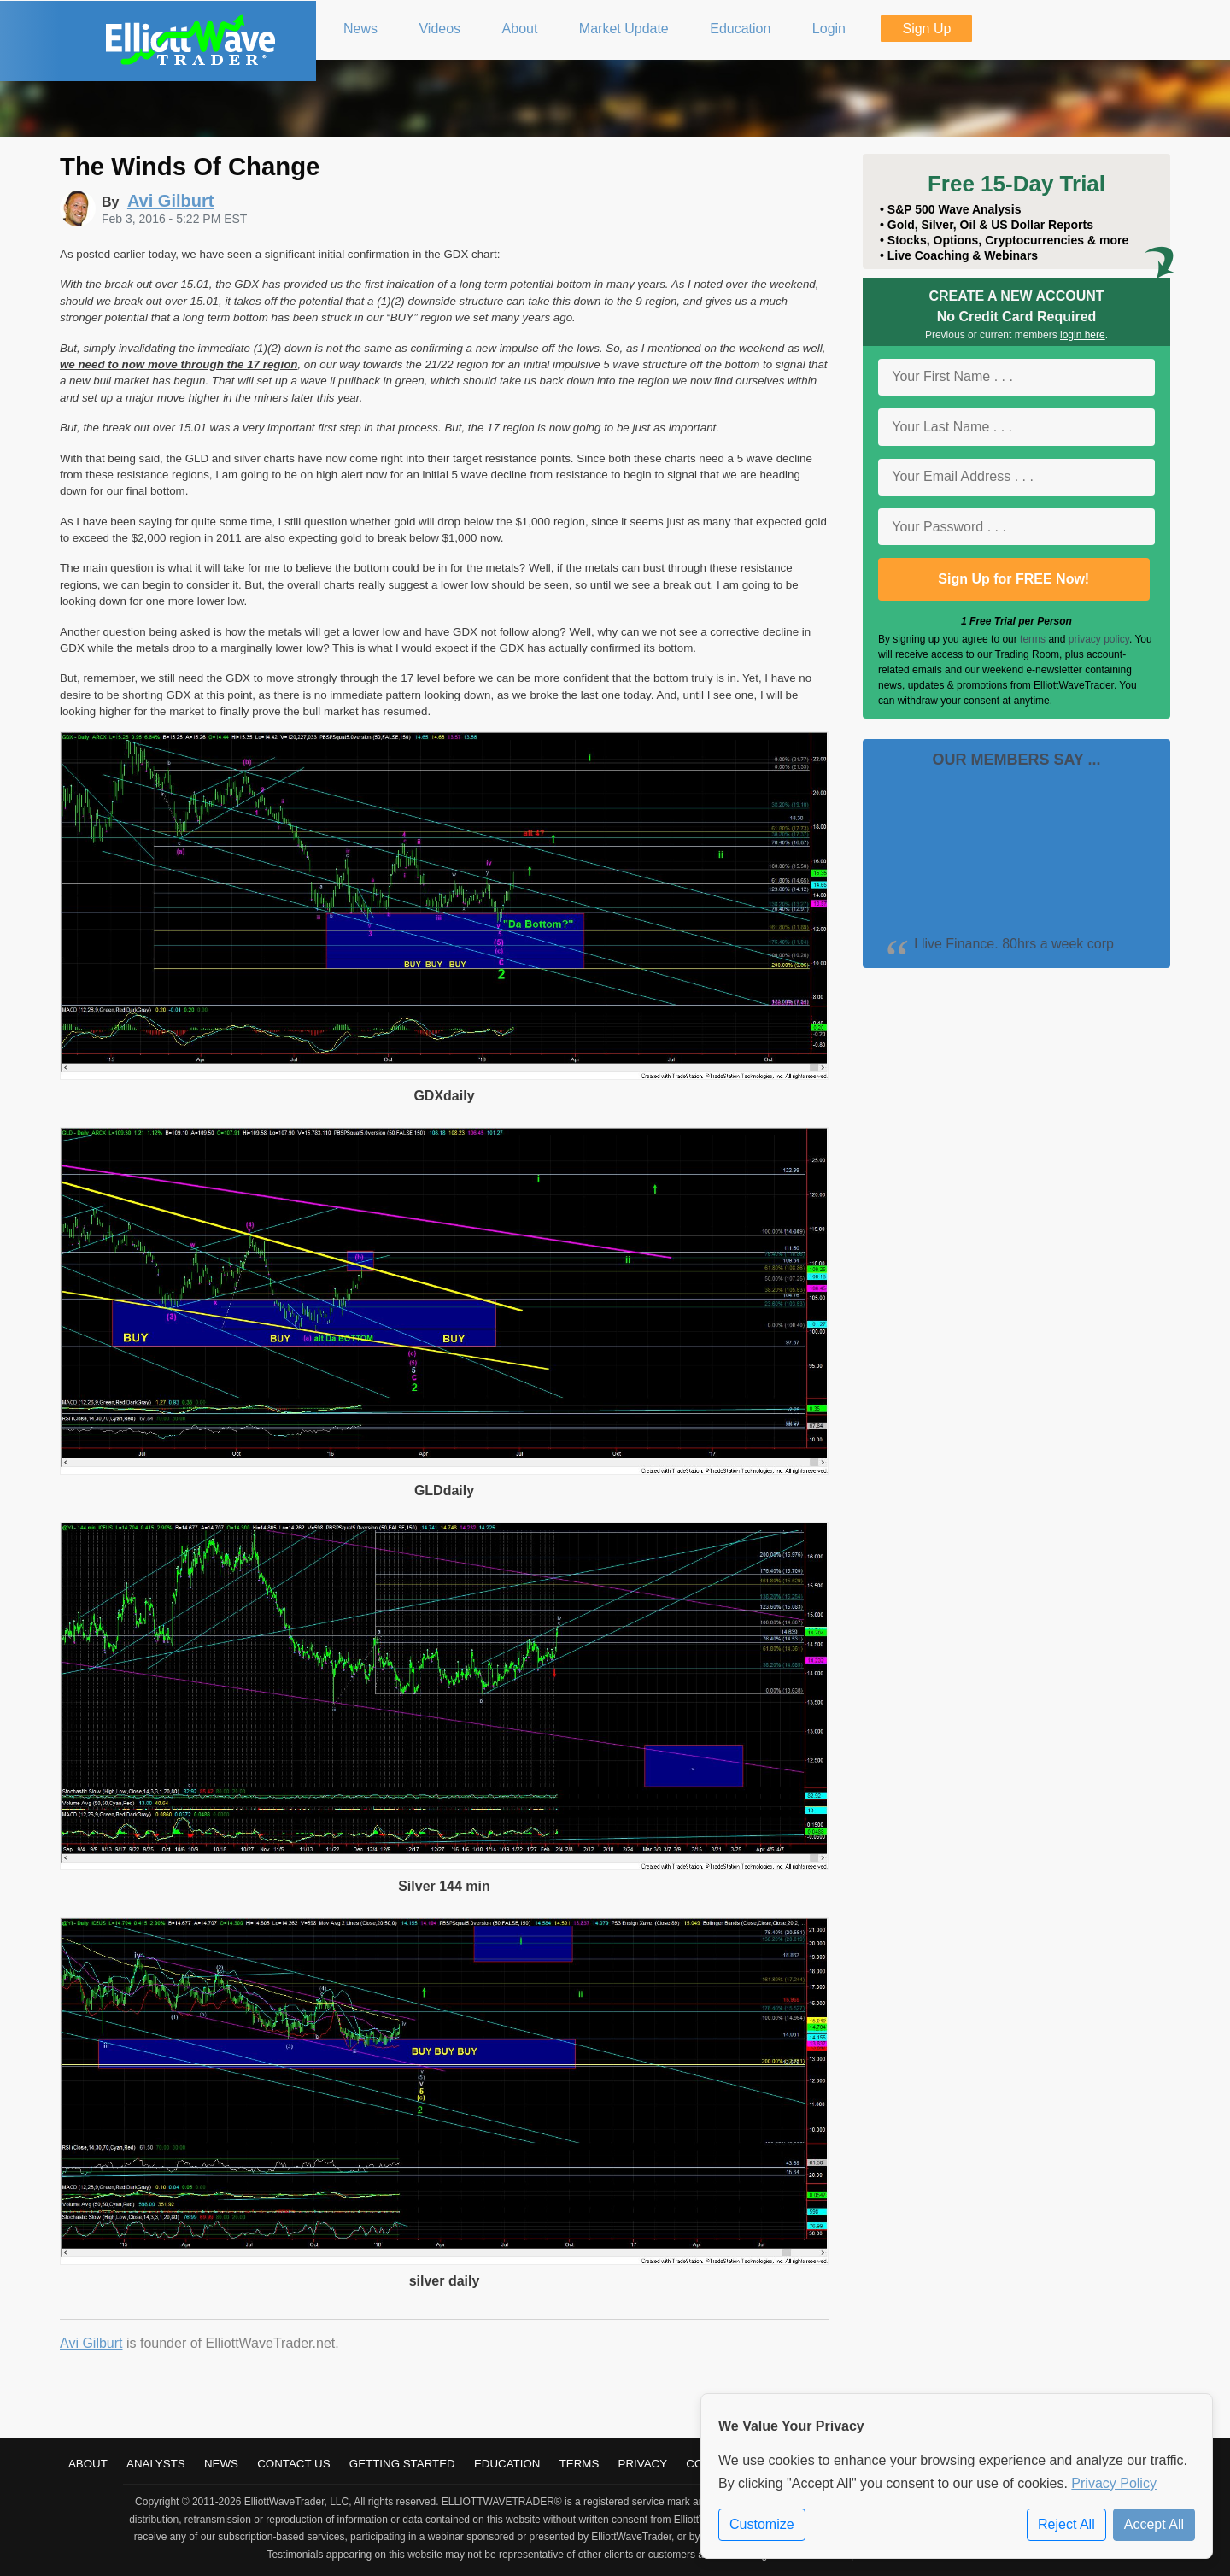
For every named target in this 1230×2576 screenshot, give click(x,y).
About (88, 2463)
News (221, 2463)
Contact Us (293, 2463)
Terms (579, 2463)
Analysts (155, 2463)
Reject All (1066, 2524)
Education (507, 2463)
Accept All (1154, 2524)
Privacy (643, 2463)
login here (1082, 335)
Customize (761, 2524)
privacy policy (1099, 639)
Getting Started (402, 2463)
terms (1033, 639)
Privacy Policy (1114, 2483)
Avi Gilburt (91, 2343)
